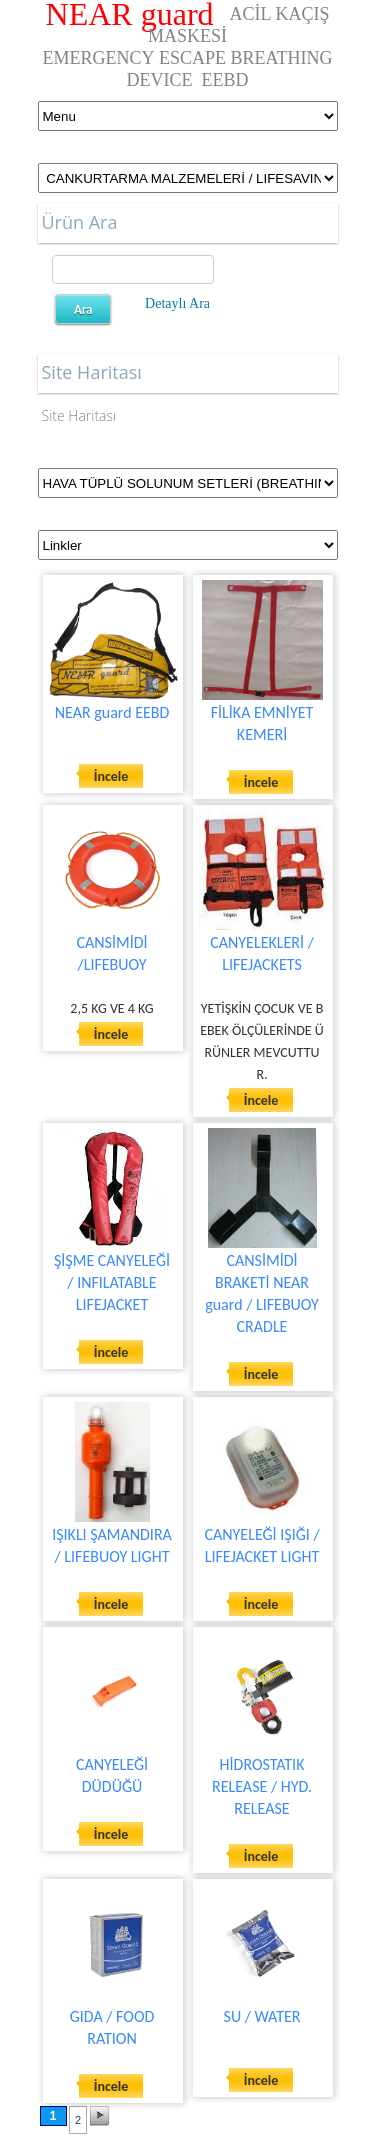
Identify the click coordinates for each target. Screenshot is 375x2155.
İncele (111, 776)
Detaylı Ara (177, 303)
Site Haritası (79, 415)
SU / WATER (262, 2016)
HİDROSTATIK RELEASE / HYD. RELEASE (262, 1786)
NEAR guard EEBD (112, 712)
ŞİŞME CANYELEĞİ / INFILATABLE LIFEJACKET (112, 1282)
